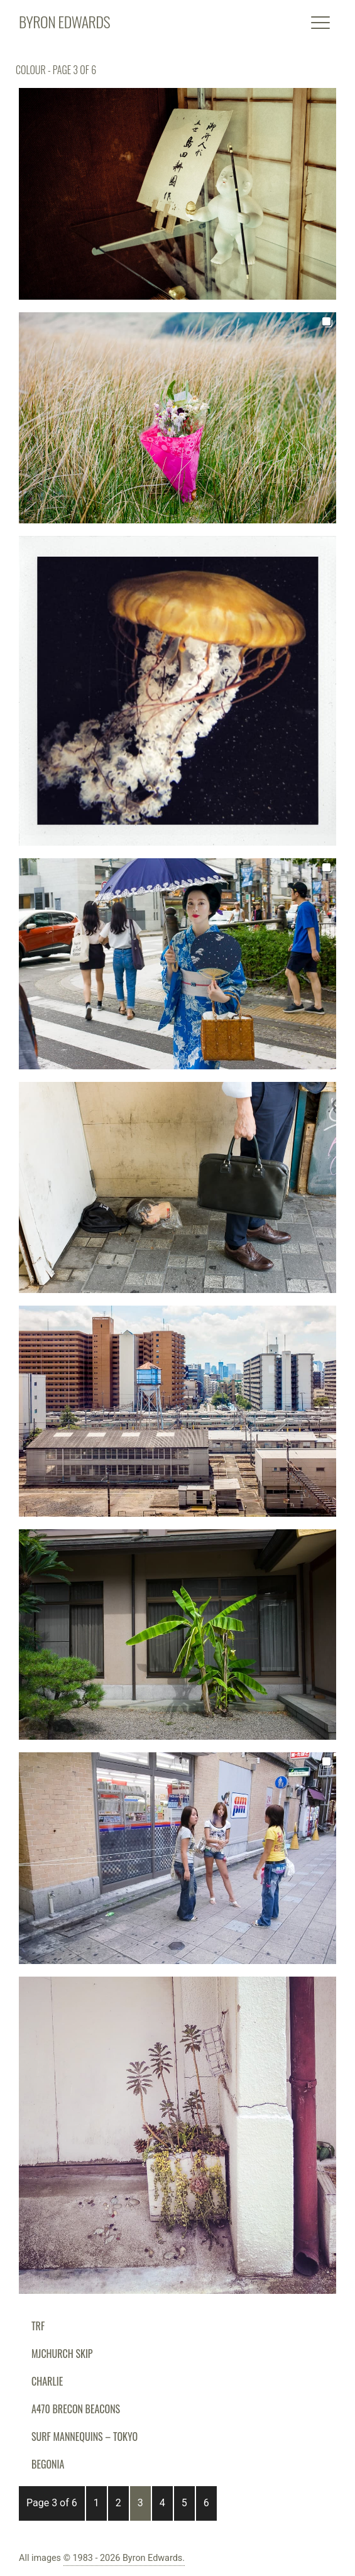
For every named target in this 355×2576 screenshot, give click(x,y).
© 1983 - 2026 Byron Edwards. (124, 2558)
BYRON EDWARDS (64, 21)
